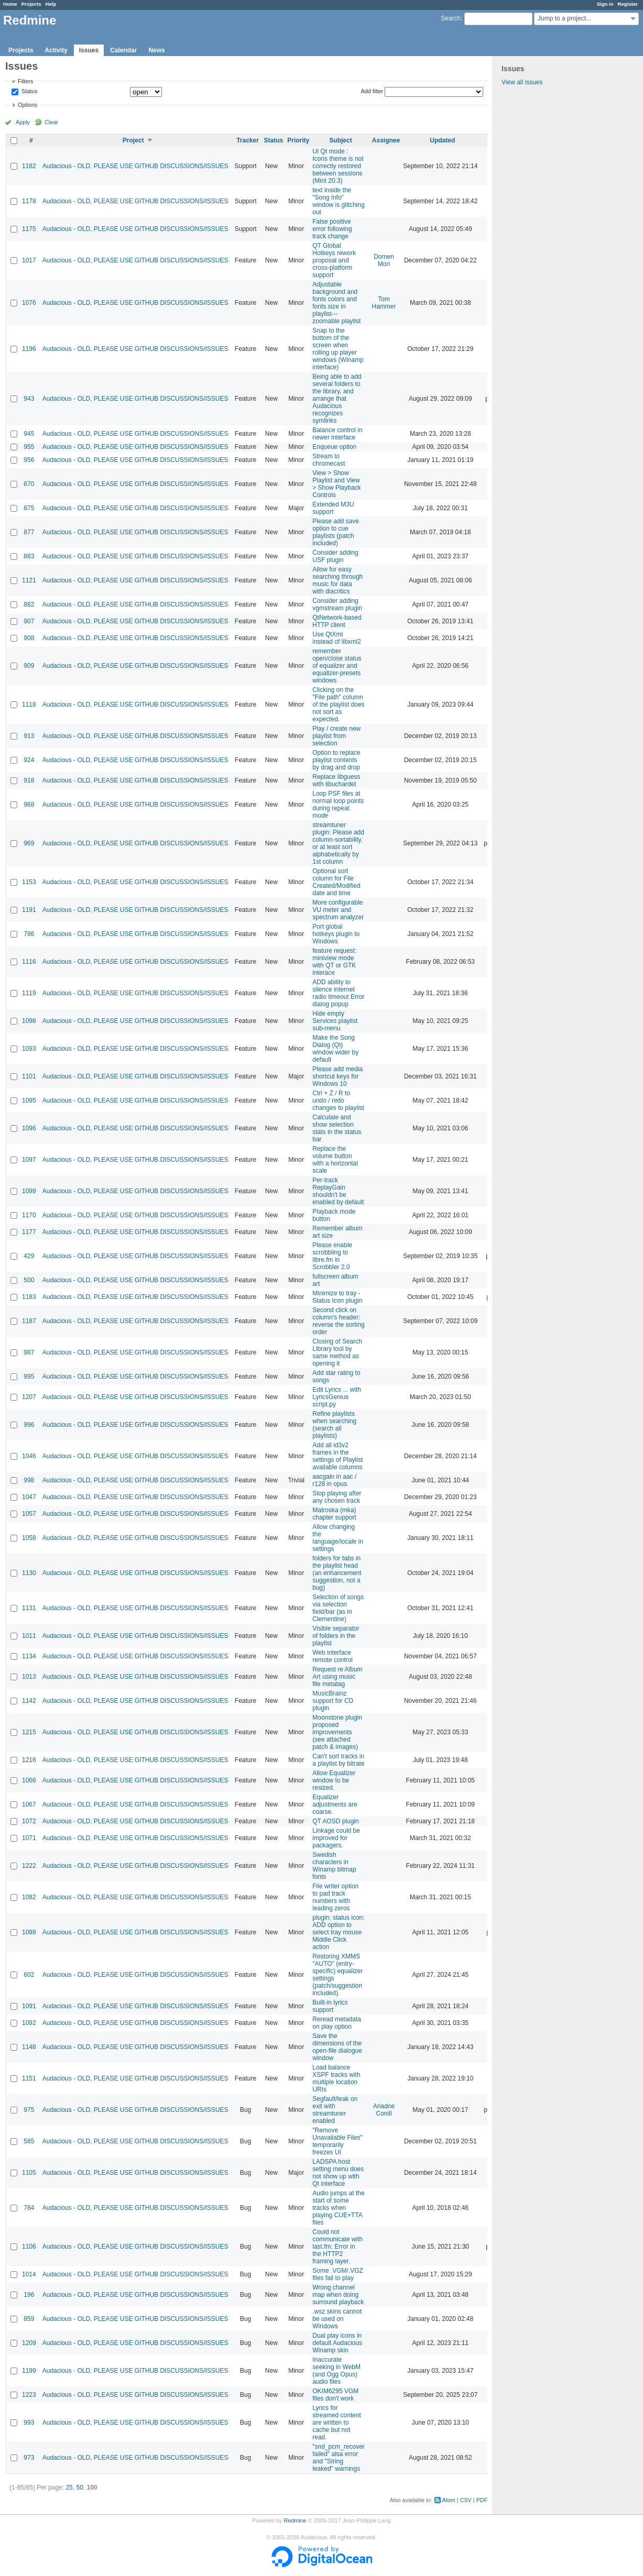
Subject (340, 140)
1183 (29, 1297)
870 (29, 484)
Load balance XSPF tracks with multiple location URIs (336, 2078)
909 (29, 665)
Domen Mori (384, 260)
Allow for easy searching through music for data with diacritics (337, 580)
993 (29, 2422)
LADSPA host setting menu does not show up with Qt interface (338, 2172)
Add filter (372, 91)
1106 (29, 2246)
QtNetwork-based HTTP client (336, 621)
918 (29, 780)
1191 (29, 909)
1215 (29, 1732)
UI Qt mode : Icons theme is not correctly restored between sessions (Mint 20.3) (337, 166)
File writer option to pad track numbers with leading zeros (335, 1897)
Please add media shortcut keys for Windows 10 (337, 1076)
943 (29, 398)
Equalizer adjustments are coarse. (334, 1804)
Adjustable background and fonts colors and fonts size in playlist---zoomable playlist (336, 303)
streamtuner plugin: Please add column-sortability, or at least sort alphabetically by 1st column (338, 843)
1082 (29, 1897)
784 (29, 2207)
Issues (89, 50)
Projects (31, 4)
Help (51, 4)
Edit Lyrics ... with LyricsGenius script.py (336, 1397)
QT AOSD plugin (335, 1821)
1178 (29, 201)
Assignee (386, 140)
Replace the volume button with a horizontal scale (335, 1159)
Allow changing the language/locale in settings (337, 1538)
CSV (466, 2500)
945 (29, 433)
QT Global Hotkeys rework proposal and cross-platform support (334, 260)
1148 (29, 2047)
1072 (29, 1821)
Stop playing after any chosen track (336, 1497)
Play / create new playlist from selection (336, 736)
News (156, 50)
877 (29, 532)
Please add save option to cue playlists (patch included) (335, 532)
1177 (29, 1232)
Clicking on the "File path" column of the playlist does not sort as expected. (338, 704)
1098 (29, 1021)
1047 (29, 1497)
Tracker (247, 140)
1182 (29, 166)
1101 (29, 1076)
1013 (29, 1676)
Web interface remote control (332, 1656)
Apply (23, 122)
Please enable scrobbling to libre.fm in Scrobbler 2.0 (332, 1256)
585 (29, 2141)
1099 (29, 1191)
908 (29, 638)
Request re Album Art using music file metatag (337, 1677)
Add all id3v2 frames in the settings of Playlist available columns (337, 1456)
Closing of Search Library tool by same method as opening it (337, 1352)
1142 (29, 1700)
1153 (29, 882)
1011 (29, 1635)
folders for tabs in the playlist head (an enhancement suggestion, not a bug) (336, 1573)
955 (29, 446)
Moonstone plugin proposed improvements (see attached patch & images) (337, 1732)
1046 (29, 1456)
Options (27, 105)
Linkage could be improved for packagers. (336, 1838)
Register (628, 4)
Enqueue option (334, 446)
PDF (482, 2500)
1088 (29, 1932)
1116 (29, 961)
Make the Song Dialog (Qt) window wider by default (335, 1048)
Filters (25, 81)
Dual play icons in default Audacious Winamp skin (337, 2343)
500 (29, 1280)
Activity (56, 50)
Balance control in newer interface (337, 433)
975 (29, 2109)
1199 (29, 2370)
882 (29, 604)
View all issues (522, 82)
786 (29, 934)
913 (29, 736)
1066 (29, 1780)
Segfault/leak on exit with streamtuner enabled (334, 2109)
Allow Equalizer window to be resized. (333, 1780)
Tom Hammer (384, 302)
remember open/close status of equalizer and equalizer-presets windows (336, 665)
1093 (29, 1048)
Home (10, 4)
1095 (29, 1100)
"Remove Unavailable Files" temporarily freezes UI (337, 2141)
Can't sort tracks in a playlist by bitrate (338, 1760)
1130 (29, 1573)
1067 (29, 1804)
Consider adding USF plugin (335, 556)
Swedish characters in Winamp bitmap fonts (334, 1865)
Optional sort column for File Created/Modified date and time (336, 882)
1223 (29, 2394)
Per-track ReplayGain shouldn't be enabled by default (338, 1191)
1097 (29, 1159)
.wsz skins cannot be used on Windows (337, 2319)
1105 (29, 2172)
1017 (29, 260)
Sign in (605, 4)
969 (29, 843)
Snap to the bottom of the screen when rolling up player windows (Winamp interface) (337, 349)
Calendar (123, 50)
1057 (29, 1513)
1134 (29, 1656)
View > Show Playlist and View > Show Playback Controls (336, 484)
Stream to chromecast (328, 460)
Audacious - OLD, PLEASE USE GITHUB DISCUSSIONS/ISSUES (135, 166)
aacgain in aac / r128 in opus (334, 1480)
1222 (29, 1865)
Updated (442, 140)
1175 (29, 229)
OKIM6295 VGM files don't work (335, 2394)
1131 (29, 1608)
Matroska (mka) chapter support (334, 1513)
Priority (298, 140)
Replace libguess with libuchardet (336, 780)
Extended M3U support (333, 508)
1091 (29, 2006)
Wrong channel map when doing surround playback (338, 2295)
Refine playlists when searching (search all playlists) (334, 1424)
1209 (29, 2343)
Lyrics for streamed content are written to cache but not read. (336, 2422)
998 (29, 1480)
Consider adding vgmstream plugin (337, 604)
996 (29, 1424)
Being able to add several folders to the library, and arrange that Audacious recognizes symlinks (336, 398)
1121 (29, 580)
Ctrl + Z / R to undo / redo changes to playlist (338, 1100)
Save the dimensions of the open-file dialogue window (337, 2047)
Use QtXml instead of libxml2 (336, 638)
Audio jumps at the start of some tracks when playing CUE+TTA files (338, 2207)
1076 (29, 302)
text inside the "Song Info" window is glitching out (338, 201)
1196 (29, 349)
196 (29, 2294)
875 (29, 508)
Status (29, 92)
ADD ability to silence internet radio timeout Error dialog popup (338, 993)
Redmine (295, 2520)
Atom (448, 2500)
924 (29, 760)
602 (29, 1974)
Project (133, 140)
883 (29, 556)
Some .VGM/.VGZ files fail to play (337, 2274)
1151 (29, 2078)
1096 (29, 1128)
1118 (29, 704)
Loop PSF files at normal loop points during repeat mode (338, 804)
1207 (29, 1397)
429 (29, 1256)
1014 (29, 2274)
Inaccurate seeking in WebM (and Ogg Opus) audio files (336, 2370)
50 (79, 2487)
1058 (29, 1538)
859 (29, 2318)
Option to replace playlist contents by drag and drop (336, 760)
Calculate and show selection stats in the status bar (336, 1128)
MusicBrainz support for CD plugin (332, 1701)
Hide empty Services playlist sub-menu (334, 1021)
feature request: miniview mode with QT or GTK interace (334, 961)
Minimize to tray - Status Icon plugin (337, 1297)
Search (451, 18)
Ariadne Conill (384, 2109)
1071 (29, 1838)
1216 (29, 1760)
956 (29, 460)
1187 (29, 1321)
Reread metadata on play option (336, 2023)
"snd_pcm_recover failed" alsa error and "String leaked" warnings (338, 2457)
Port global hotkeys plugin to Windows (335, 934)
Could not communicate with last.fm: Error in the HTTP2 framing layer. (337, 2246)
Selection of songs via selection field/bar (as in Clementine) (338, 1608)
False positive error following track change (332, 229)
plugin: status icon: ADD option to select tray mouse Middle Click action (338, 1932)
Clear (51, 122)
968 (29, 804)
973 (29, 2457)
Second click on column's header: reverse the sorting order (338, 1321)
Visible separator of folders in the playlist (335, 1636)
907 (29, 621)
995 (29, 1376)
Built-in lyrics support (329, 2006)
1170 (29, 1215)
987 (29, 1352)
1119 (29, 993)
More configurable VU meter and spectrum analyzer (338, 910)
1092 (29, 2023)
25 (69, 2487)
